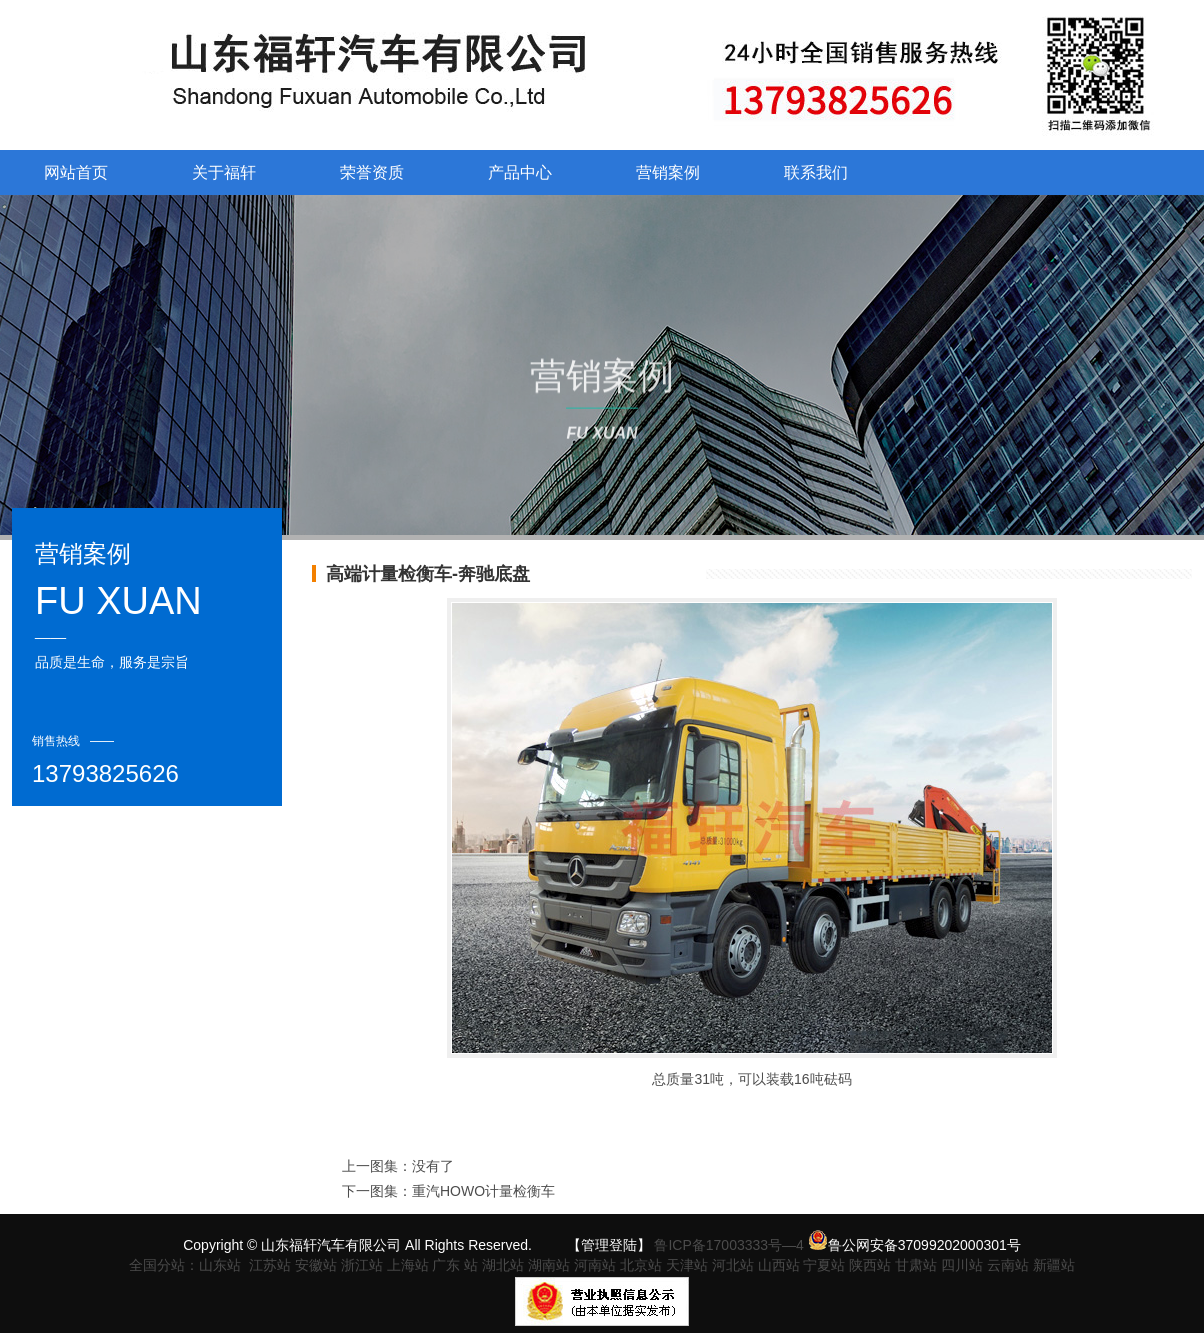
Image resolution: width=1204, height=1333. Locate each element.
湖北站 (503, 1265)
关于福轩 (224, 172)
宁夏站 (824, 1265)
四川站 (962, 1265)
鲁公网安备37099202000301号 (914, 1245)
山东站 (220, 1265)
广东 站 (455, 1265)
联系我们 (816, 172)
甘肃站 (916, 1265)
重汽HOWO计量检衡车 (483, 1191)
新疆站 (1054, 1265)
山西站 (781, 1265)
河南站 (595, 1265)
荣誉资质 (372, 172)
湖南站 (549, 1265)
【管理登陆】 (609, 1245)
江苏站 (270, 1265)
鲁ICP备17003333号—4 (728, 1245)
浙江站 (362, 1265)
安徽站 (316, 1265)
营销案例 (668, 172)
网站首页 (76, 172)
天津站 (687, 1265)
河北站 (733, 1265)
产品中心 (520, 172)
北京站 (641, 1265)
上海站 (408, 1265)
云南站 (1008, 1265)
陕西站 (870, 1265)
